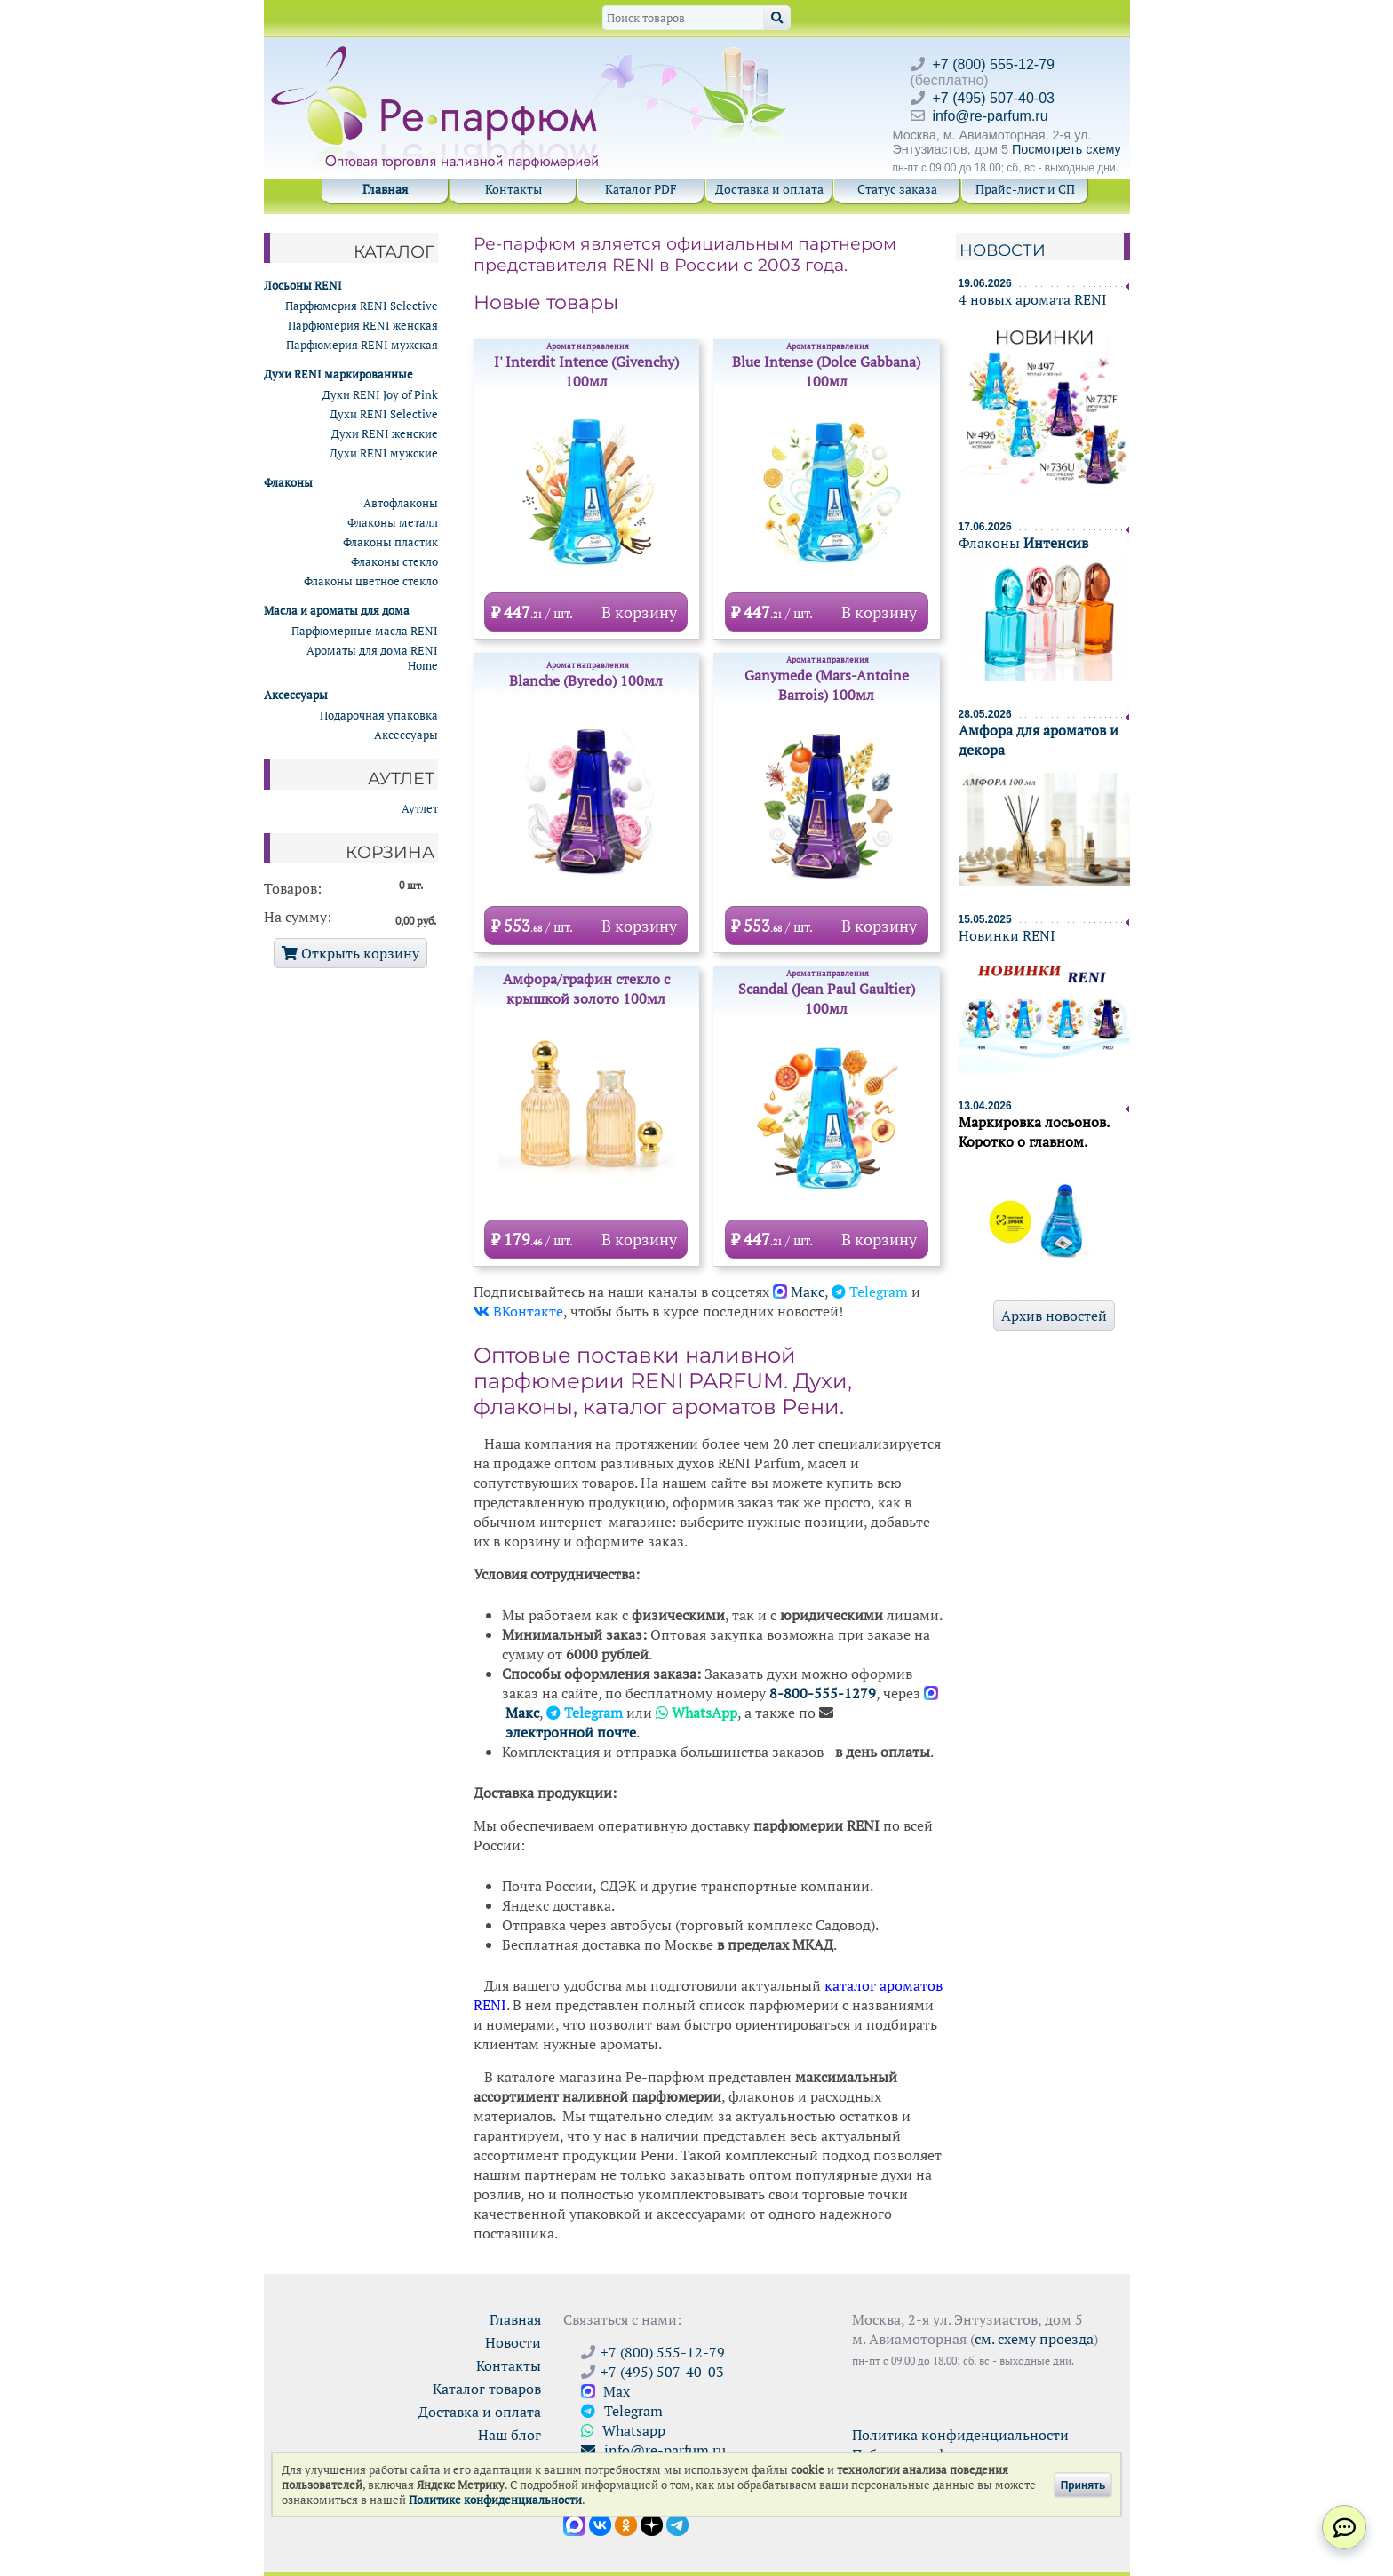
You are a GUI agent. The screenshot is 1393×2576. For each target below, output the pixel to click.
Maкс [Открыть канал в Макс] (798, 1291)
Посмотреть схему (1066, 149)
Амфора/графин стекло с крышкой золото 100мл (586, 988)
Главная (385, 188)
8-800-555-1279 (822, 1693)
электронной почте (570, 1732)
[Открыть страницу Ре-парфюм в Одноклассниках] (626, 2523)
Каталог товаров (487, 2388)
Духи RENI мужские (384, 453)
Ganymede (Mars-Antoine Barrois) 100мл (826, 679)
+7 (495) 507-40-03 (994, 98)
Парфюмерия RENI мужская (362, 345)
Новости (1002, 250)
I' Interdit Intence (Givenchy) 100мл (587, 366)
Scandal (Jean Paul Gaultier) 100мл (826, 993)
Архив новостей (1054, 1315)
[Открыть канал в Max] (574, 2523)
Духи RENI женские (384, 433)
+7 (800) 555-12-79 (994, 64)
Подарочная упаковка (379, 715)
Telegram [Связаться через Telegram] (622, 2411)
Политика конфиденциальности (960, 2435)
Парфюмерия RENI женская (363, 325)
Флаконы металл (392, 522)
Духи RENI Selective (384, 414)
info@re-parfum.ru (990, 115)
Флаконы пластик (390, 542)
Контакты (513, 188)
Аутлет (420, 808)
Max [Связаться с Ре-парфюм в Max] (605, 2391)
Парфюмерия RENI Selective (361, 306)
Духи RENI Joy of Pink (380, 394)
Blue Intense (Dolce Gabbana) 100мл (826, 366)
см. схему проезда (1034, 2339)
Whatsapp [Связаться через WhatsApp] (623, 2430)
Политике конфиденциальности (495, 2500)
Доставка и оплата (769, 188)
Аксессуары (406, 735)
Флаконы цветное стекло (371, 581)
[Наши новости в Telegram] (677, 2523)
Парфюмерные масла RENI (364, 631)
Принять (1083, 2484)
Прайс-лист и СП (1025, 188)
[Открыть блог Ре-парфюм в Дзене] (652, 2523)
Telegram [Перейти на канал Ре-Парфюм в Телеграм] (870, 1291)
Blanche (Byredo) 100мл (586, 675)
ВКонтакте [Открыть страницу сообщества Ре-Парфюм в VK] (518, 1311)
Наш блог (509, 2435)
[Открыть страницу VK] (600, 2523)
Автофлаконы (400, 503)
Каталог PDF (641, 188)
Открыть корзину (350, 953)
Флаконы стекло (394, 561)
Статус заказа (897, 188)
